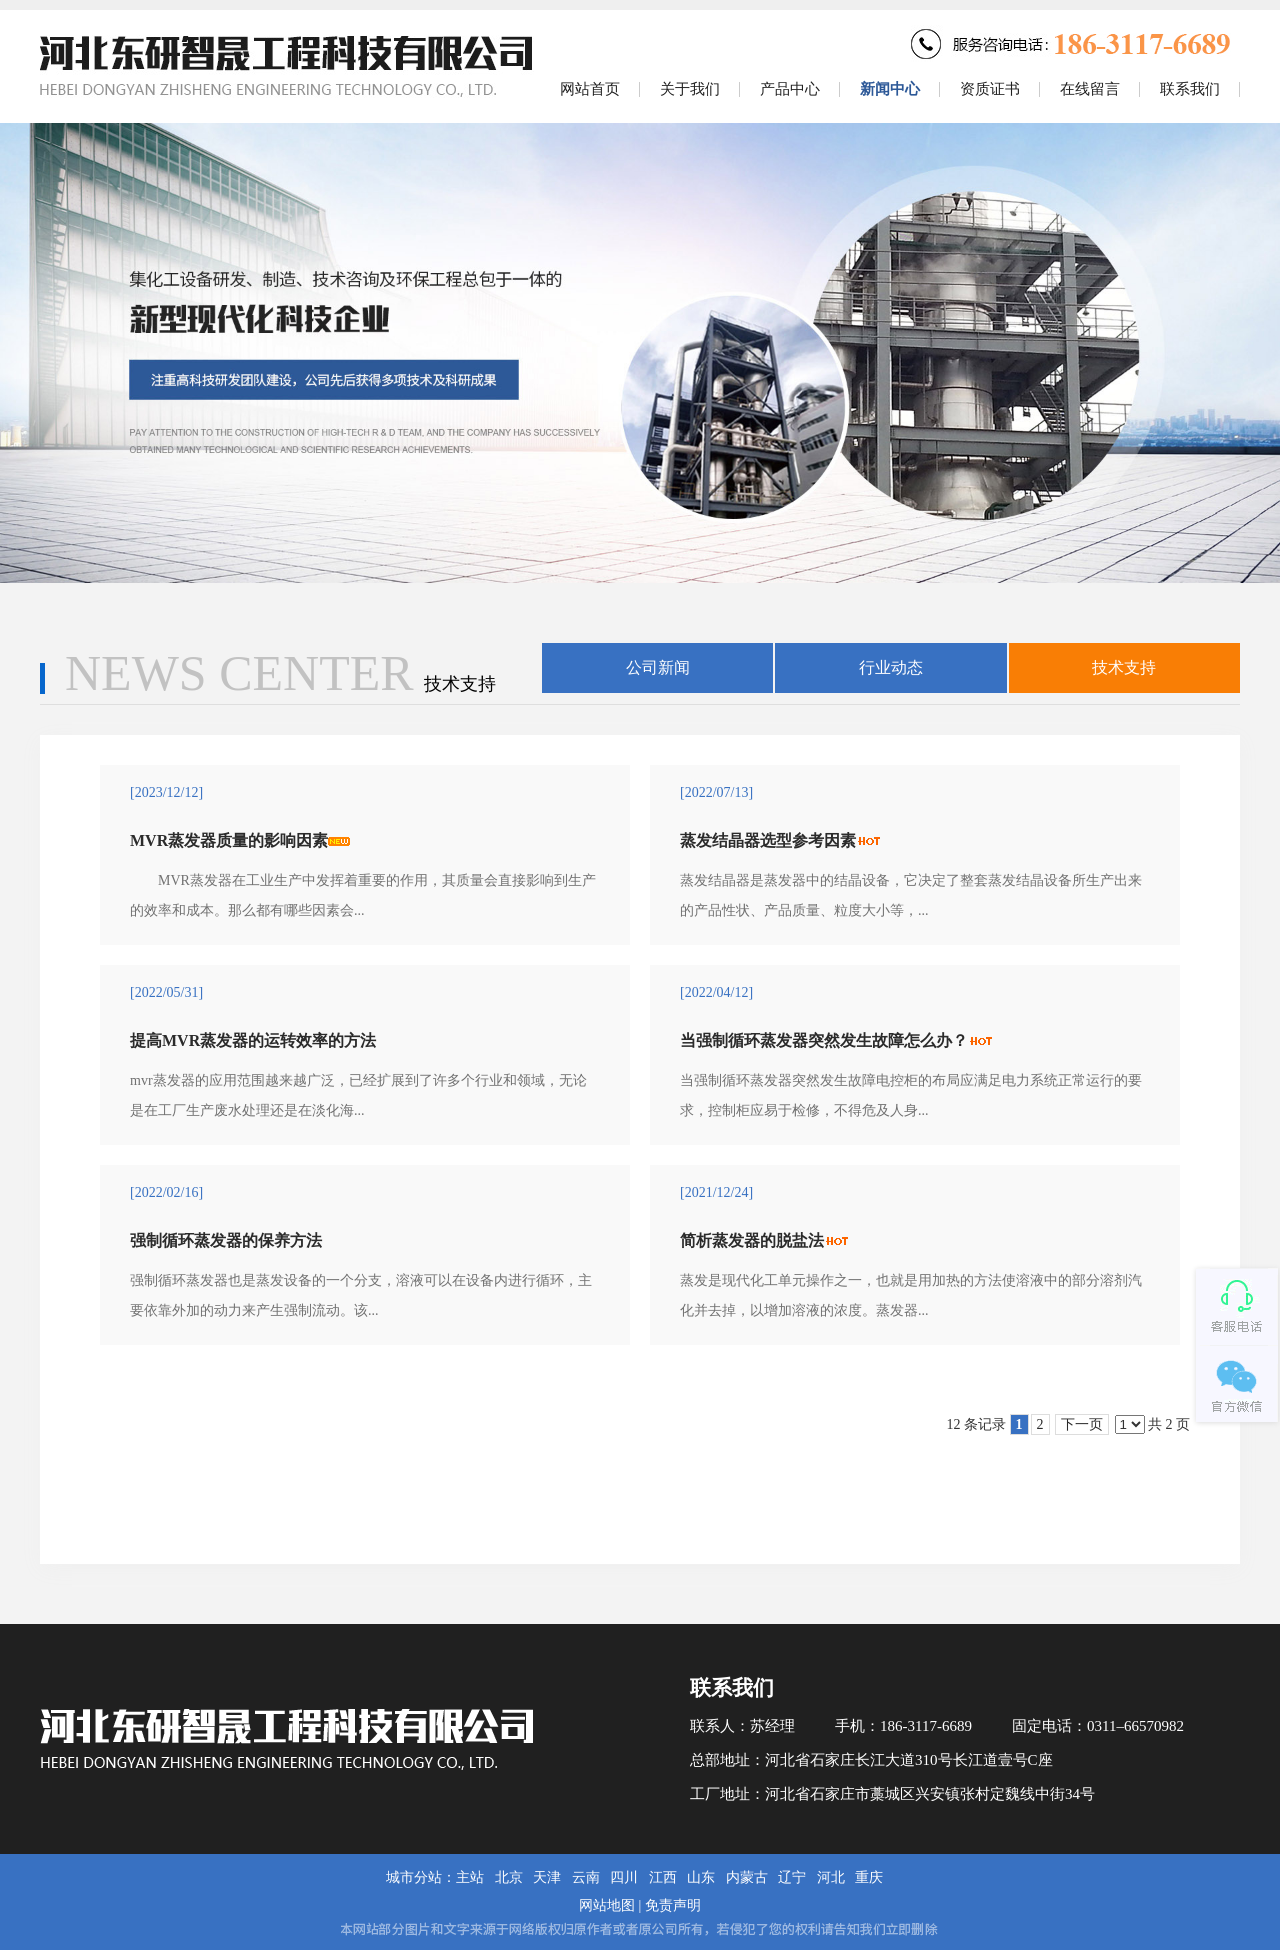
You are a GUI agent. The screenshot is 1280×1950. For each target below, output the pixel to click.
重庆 (869, 1877)
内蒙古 (747, 1877)
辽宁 (792, 1877)
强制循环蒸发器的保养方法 (226, 1240)
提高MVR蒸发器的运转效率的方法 (253, 1040)
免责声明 (673, 1905)
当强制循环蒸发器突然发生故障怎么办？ (824, 1040)
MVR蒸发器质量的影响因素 (229, 840)
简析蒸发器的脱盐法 (752, 1240)
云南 (586, 1877)
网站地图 (607, 1905)
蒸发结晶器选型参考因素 (768, 840)
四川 (624, 1877)
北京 (509, 1877)
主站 (470, 1877)
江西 (663, 1877)
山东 (701, 1877)
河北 (831, 1877)
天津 (547, 1877)
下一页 (1082, 1424)
